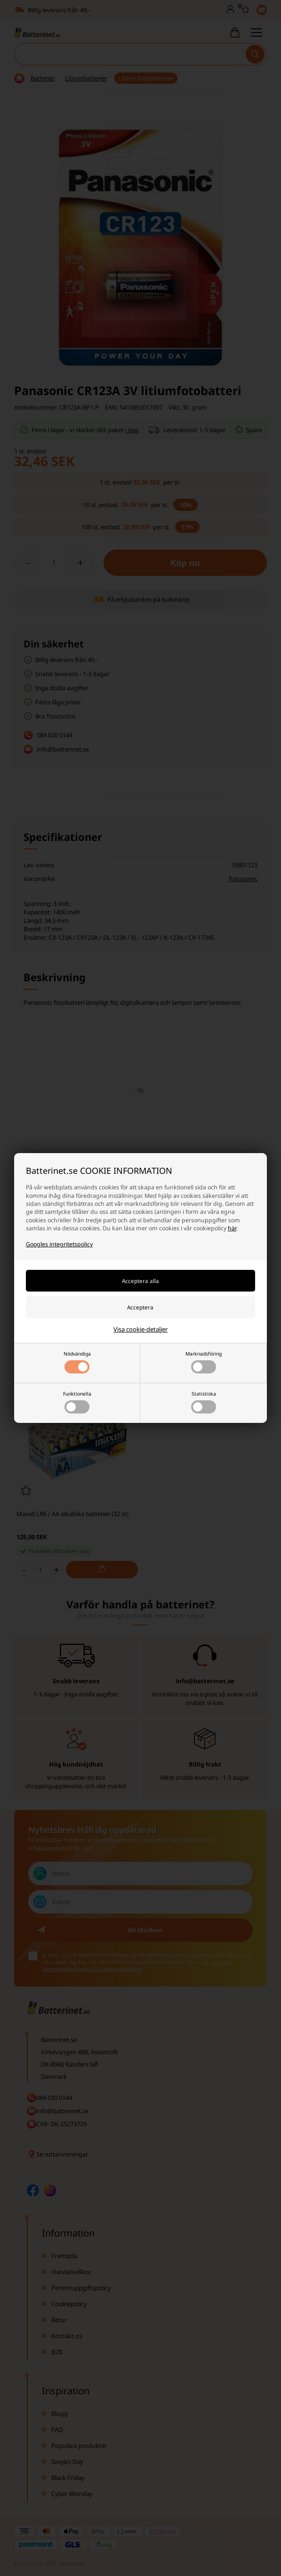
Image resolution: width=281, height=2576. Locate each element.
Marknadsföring (203, 1361)
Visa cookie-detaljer (140, 1329)
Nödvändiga (77, 1361)
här (232, 1228)
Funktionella (77, 1401)
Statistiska (203, 1401)
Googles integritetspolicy (59, 1244)
